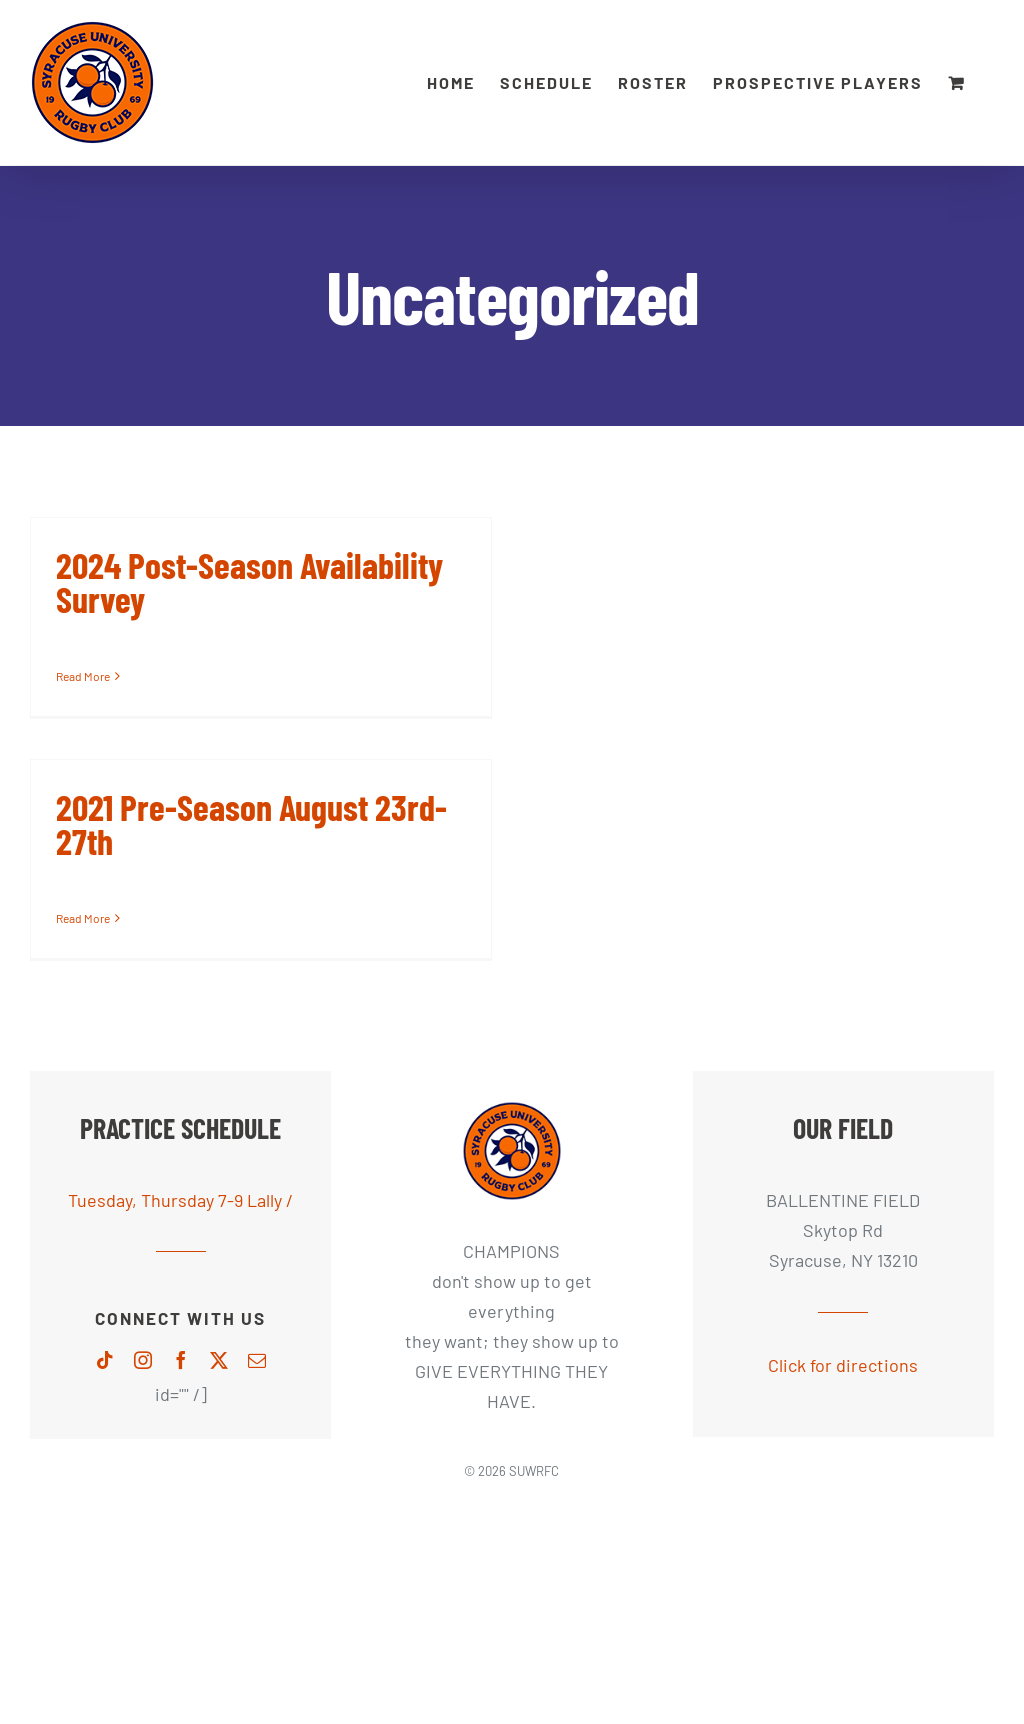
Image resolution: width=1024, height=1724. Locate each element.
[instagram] (143, 1360)
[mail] (257, 1360)
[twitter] (219, 1360)
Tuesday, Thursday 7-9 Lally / (180, 1200)
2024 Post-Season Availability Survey (249, 581)
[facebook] (181, 1360)
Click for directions (843, 1365)
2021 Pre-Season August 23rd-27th (251, 823)
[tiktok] (105, 1360)
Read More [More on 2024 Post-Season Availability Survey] (83, 676)
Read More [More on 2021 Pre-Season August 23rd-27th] (83, 918)
